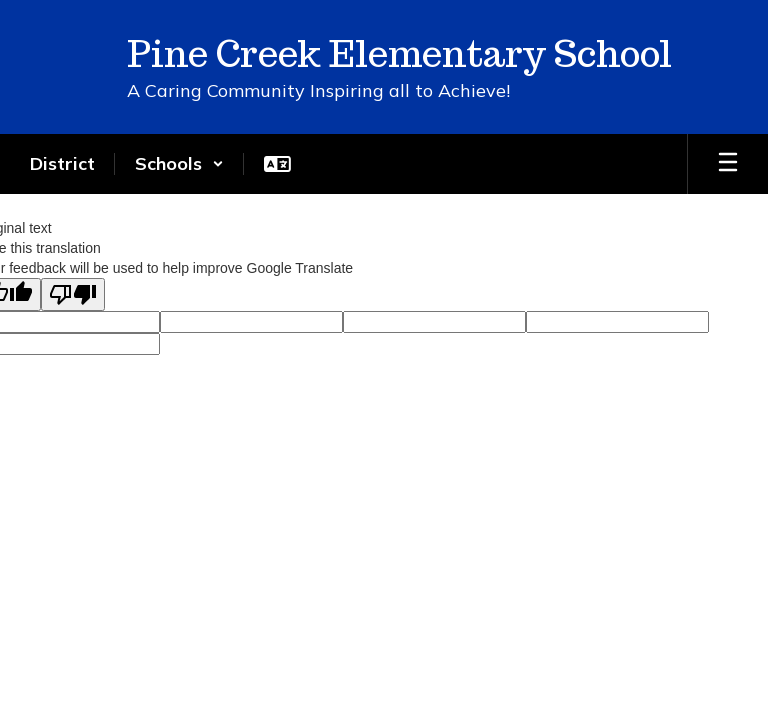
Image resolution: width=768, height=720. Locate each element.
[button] (179, 164)
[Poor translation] (73, 294)
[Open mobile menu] (728, 164)
